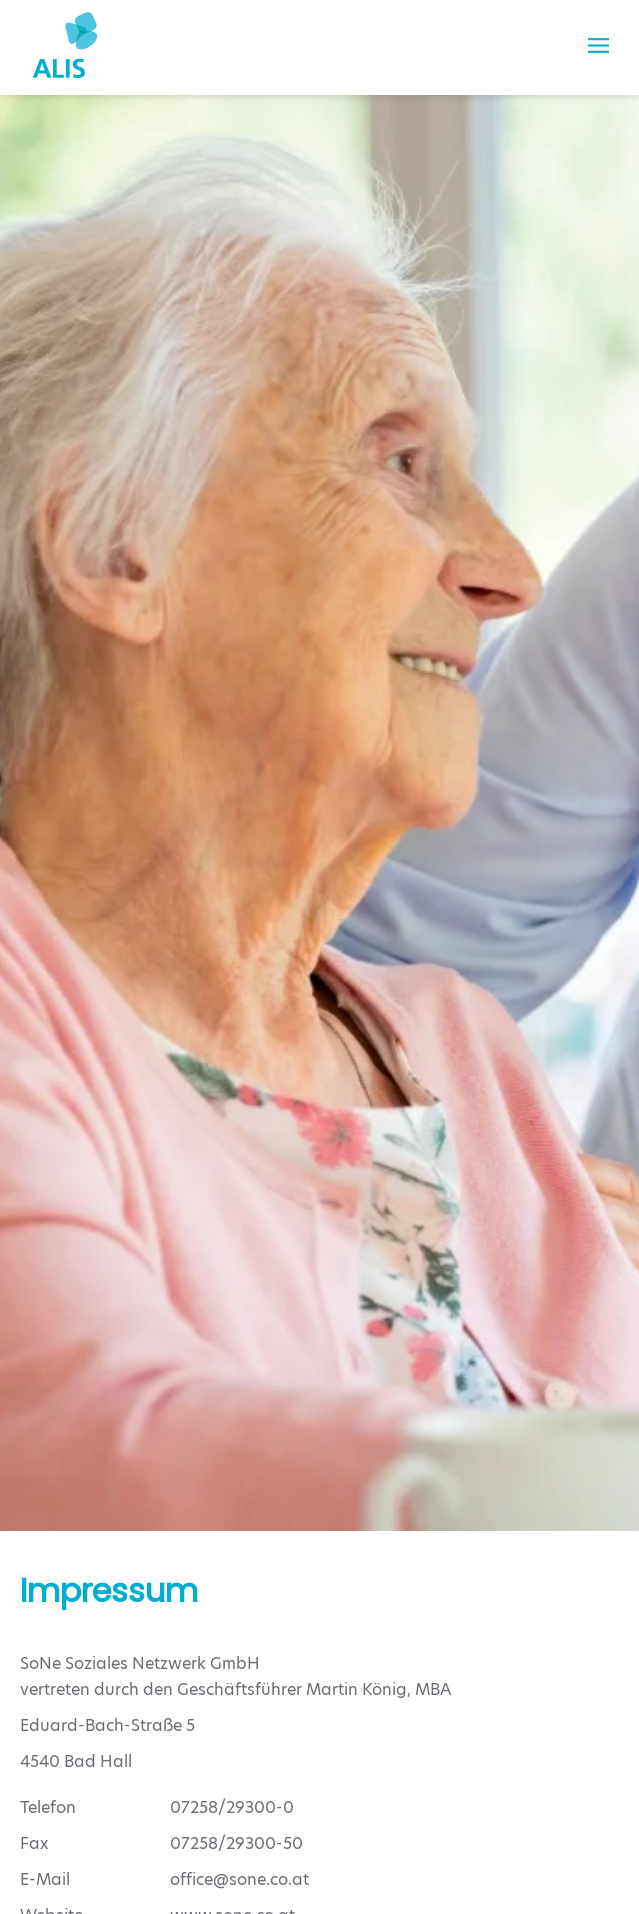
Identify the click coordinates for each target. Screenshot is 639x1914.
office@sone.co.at (239, 1879)
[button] (598, 45)
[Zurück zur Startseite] (65, 45)
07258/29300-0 (232, 1807)
